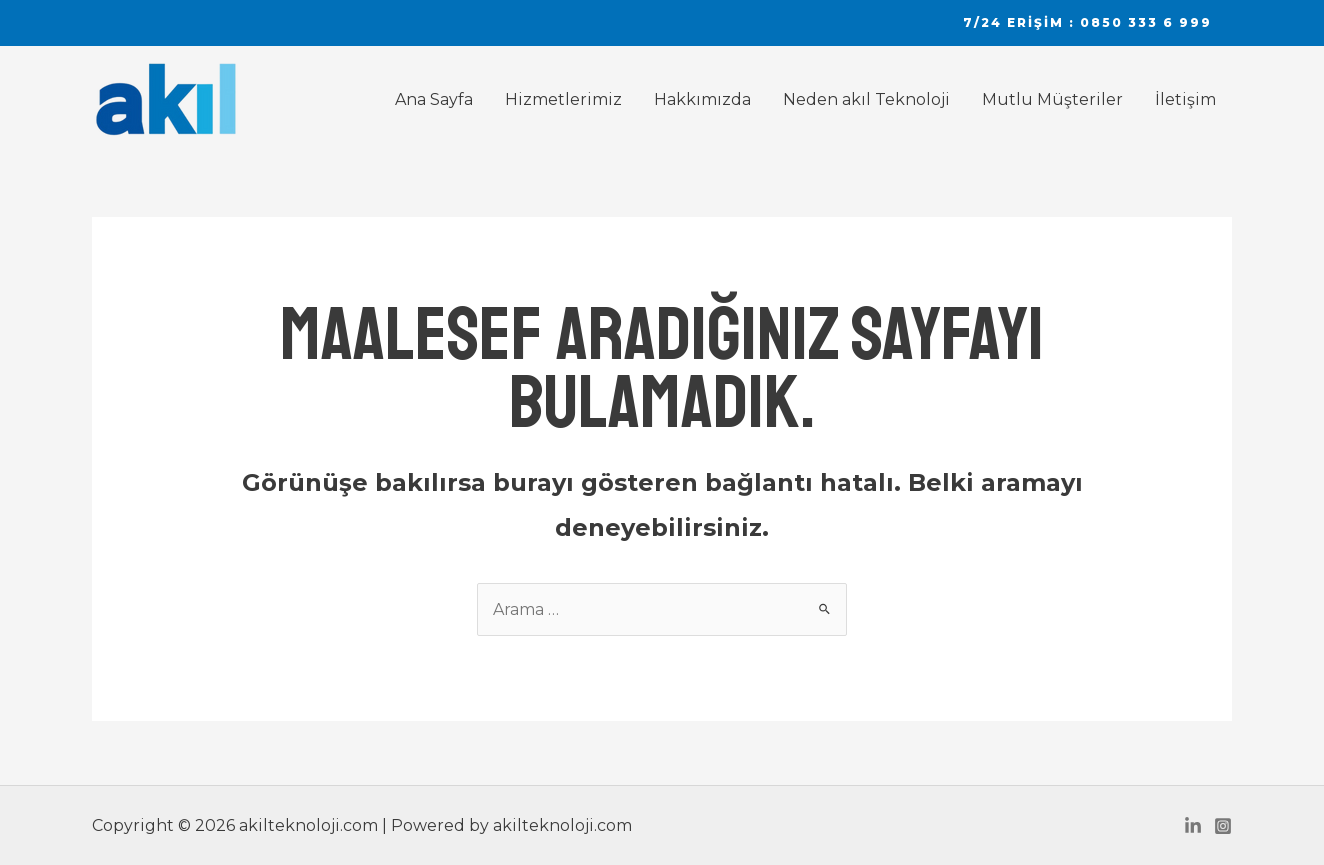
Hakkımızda (702, 99)
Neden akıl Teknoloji (866, 99)
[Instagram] (1223, 826)
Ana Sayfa (434, 99)
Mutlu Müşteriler (1052, 99)
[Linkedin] (1193, 826)
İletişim (1185, 99)
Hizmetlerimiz (563, 99)
